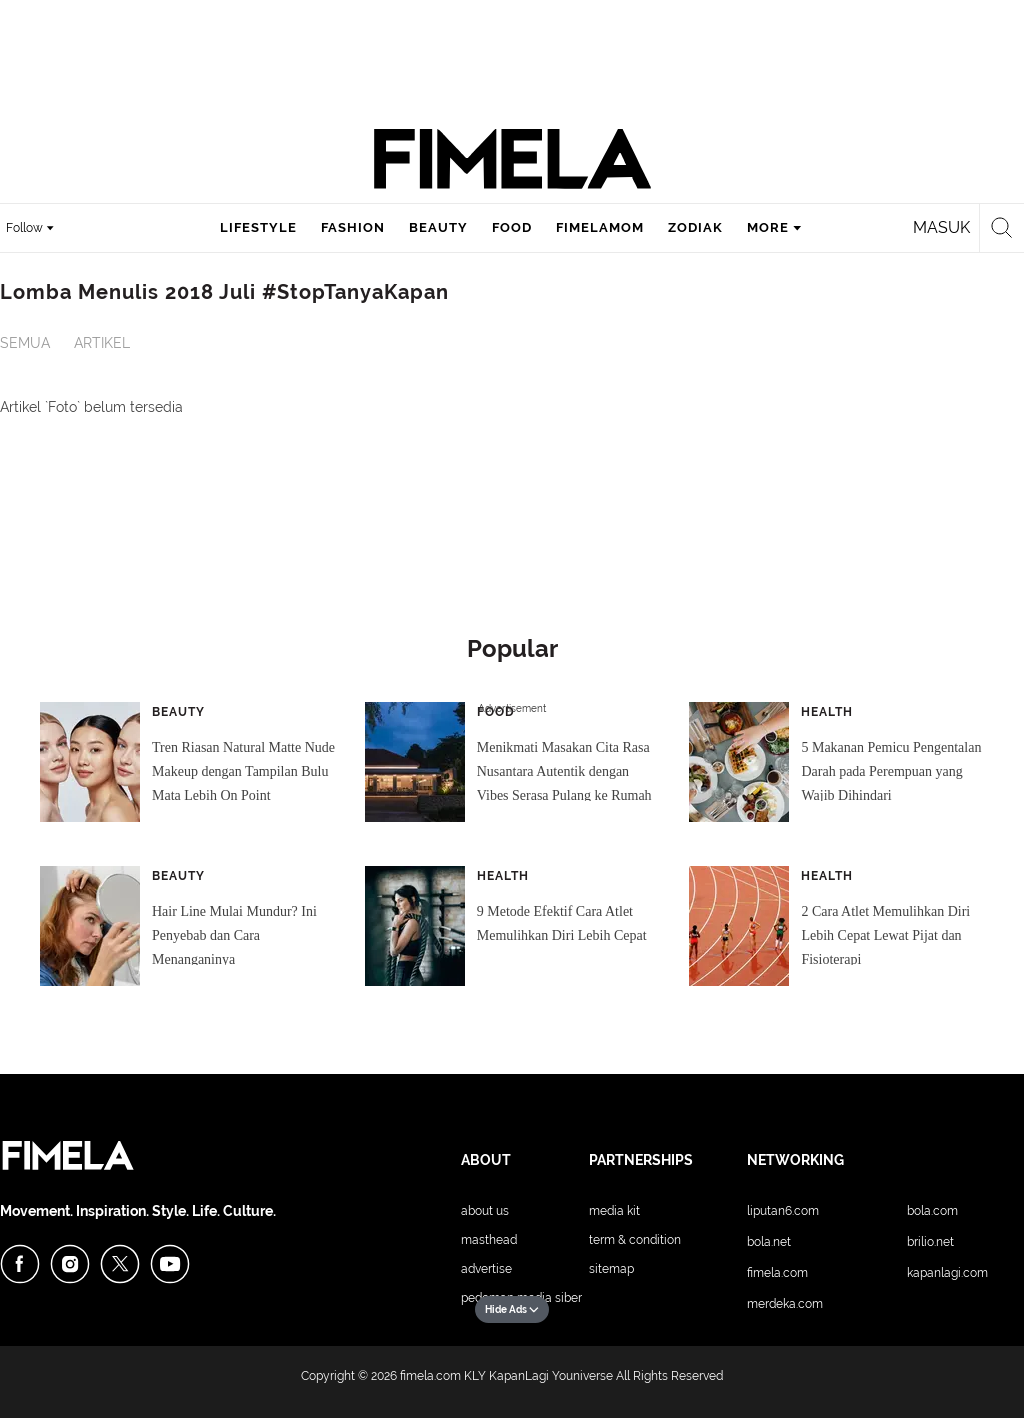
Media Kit (614, 1211)
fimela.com (430, 1376)
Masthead (489, 1240)
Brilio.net (930, 1242)
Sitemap (611, 1269)
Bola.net (769, 1242)
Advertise (486, 1269)
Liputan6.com (783, 1211)
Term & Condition (635, 1240)
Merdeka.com (785, 1304)
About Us (485, 1211)
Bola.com (932, 1211)
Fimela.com (777, 1273)
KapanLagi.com (947, 1273)
